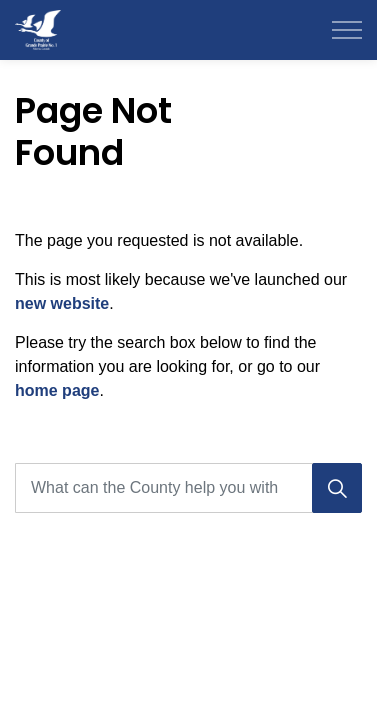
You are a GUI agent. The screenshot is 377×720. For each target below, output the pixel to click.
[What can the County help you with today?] (188, 488)
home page (57, 390)
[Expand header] (347, 30)
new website (62, 303)
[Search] (337, 488)
